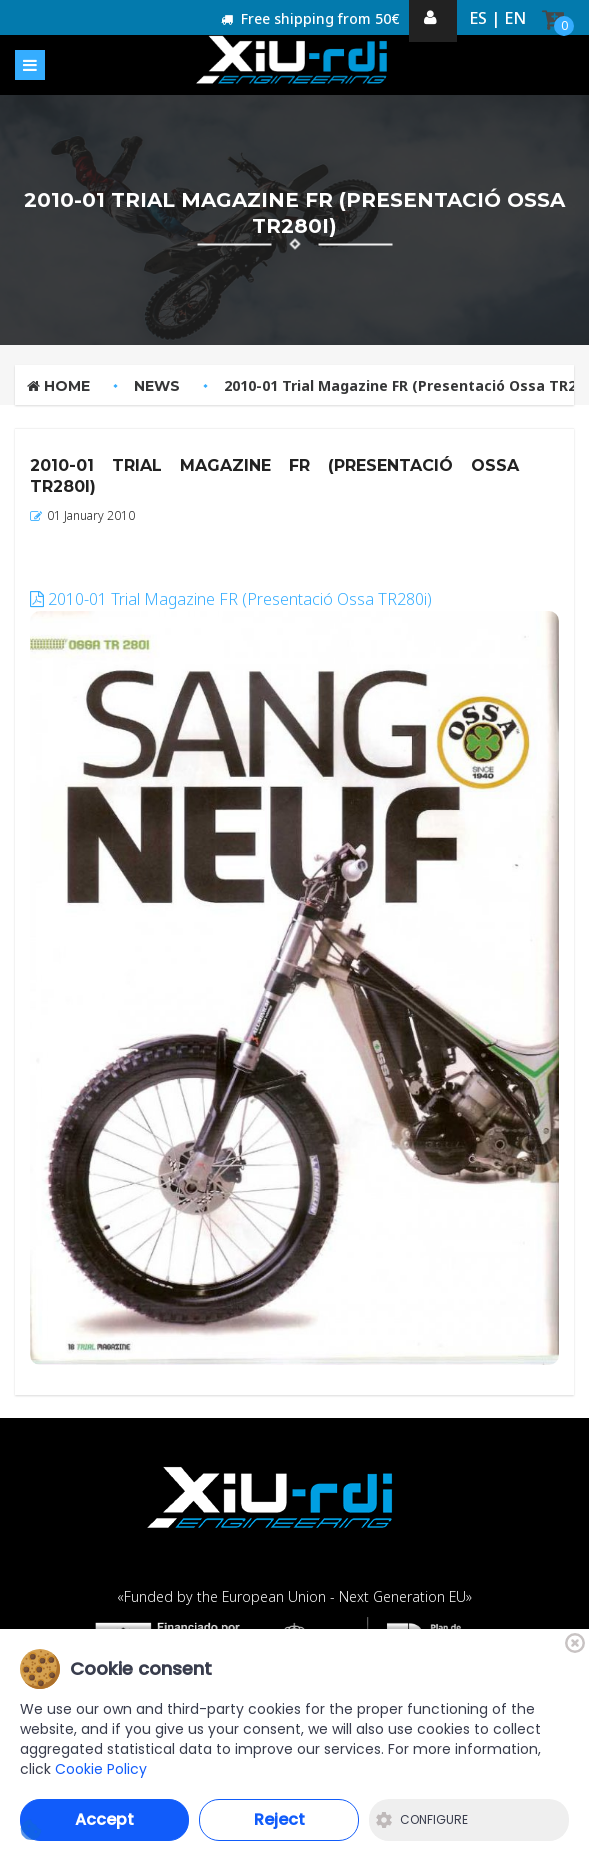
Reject (279, 1819)
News (157, 386)
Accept (104, 1819)
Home (58, 386)
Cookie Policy (101, 1769)
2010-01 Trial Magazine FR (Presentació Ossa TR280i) (231, 599)
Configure (422, 1819)
